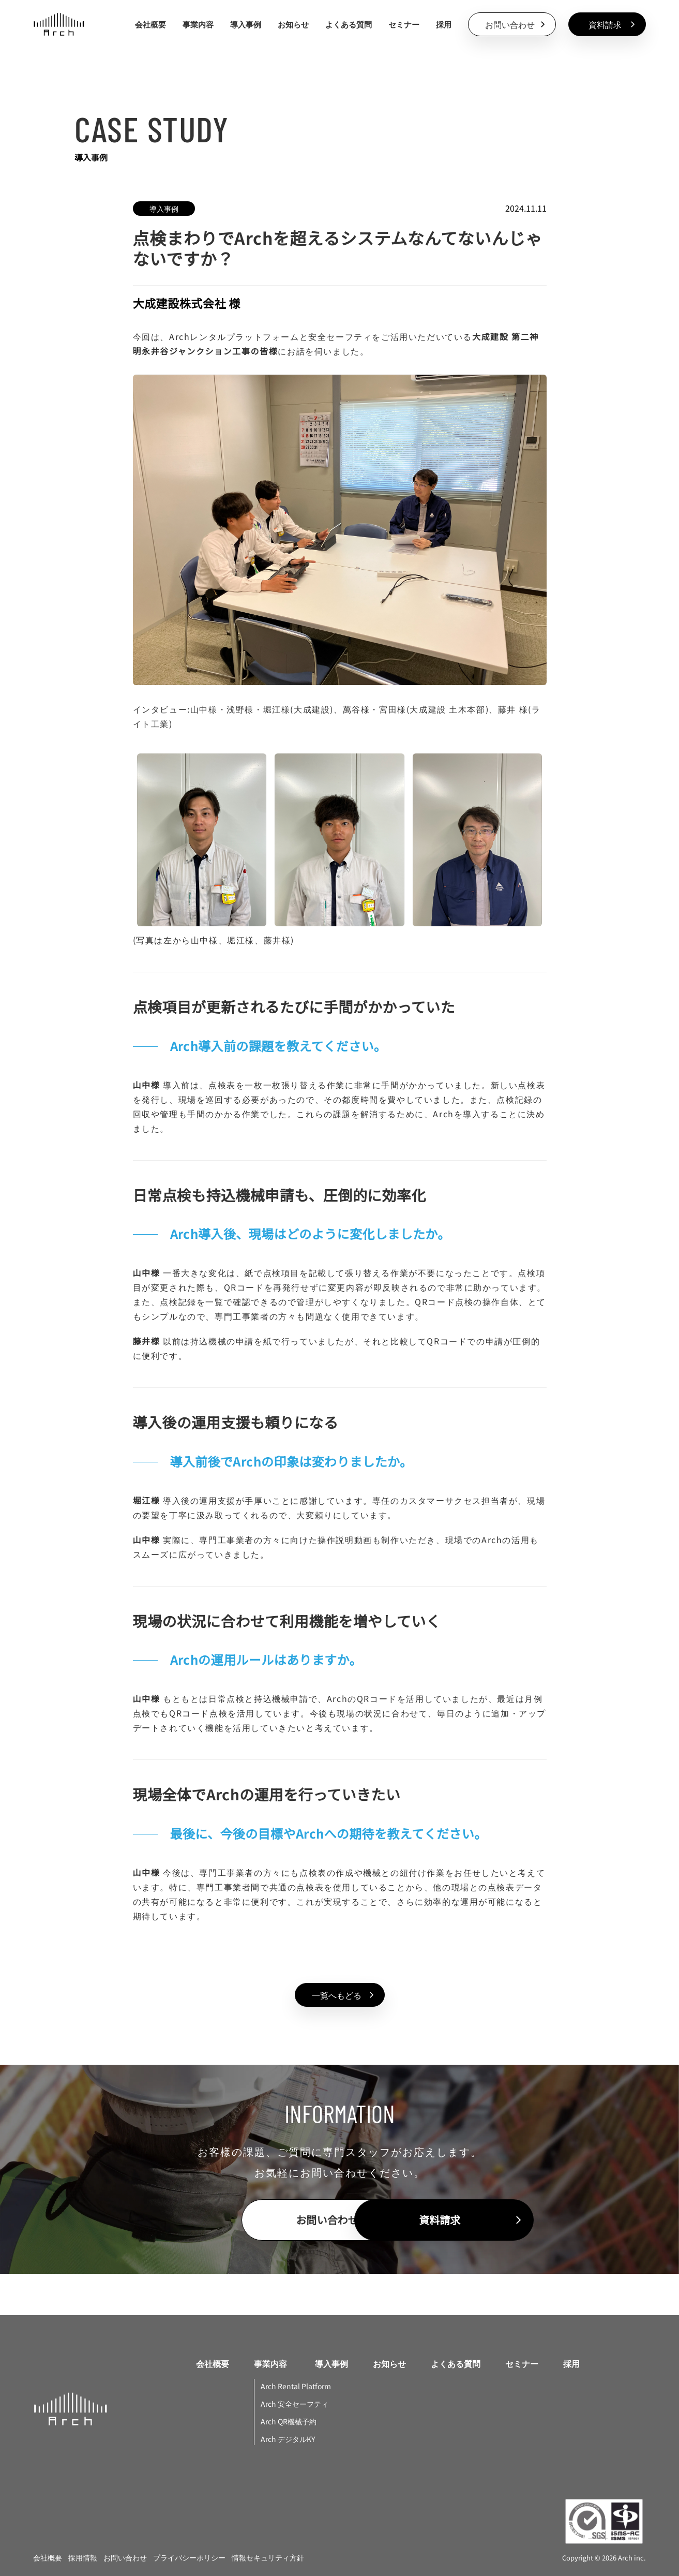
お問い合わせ (125, 2557)
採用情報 (82, 2557)
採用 (443, 24)
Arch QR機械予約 (288, 2421)
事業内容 (270, 2363)
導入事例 (245, 24)
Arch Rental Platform (296, 2386)
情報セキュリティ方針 (268, 2557)
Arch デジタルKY (288, 2439)
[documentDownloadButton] (607, 24)
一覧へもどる (345, 1995)
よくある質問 (348, 24)
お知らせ (293, 24)
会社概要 (150, 24)
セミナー (403, 24)
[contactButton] (512, 24)
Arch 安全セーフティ (294, 2404)
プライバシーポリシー (189, 2557)
